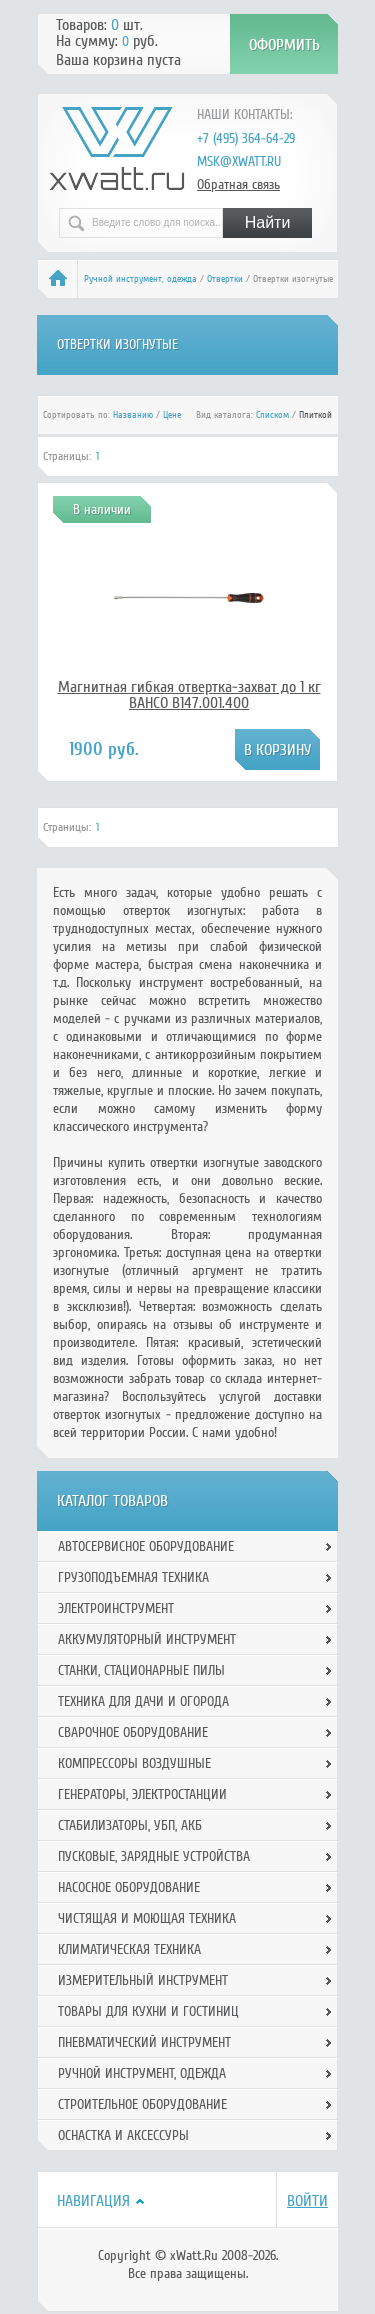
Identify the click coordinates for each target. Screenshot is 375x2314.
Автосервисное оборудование (146, 1546)
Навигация (93, 2201)
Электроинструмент (116, 1608)
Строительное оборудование (142, 2104)
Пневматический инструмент (144, 2042)
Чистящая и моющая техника (147, 1918)
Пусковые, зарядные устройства (154, 1856)
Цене (172, 415)
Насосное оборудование (129, 1887)
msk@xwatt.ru (239, 161)
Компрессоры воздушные (134, 1763)
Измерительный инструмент (143, 1980)
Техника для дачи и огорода (143, 1701)
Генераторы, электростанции (142, 1794)
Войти (307, 2201)
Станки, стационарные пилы (141, 1670)
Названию (133, 415)
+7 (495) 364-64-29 (246, 138)
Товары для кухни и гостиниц (148, 2011)
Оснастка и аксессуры (123, 2135)
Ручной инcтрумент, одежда (140, 279)
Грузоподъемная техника (133, 1577)
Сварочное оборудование (133, 1732)
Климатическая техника (129, 1949)
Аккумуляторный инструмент (147, 1639)
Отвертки (225, 279)
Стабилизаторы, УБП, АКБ (130, 1825)
